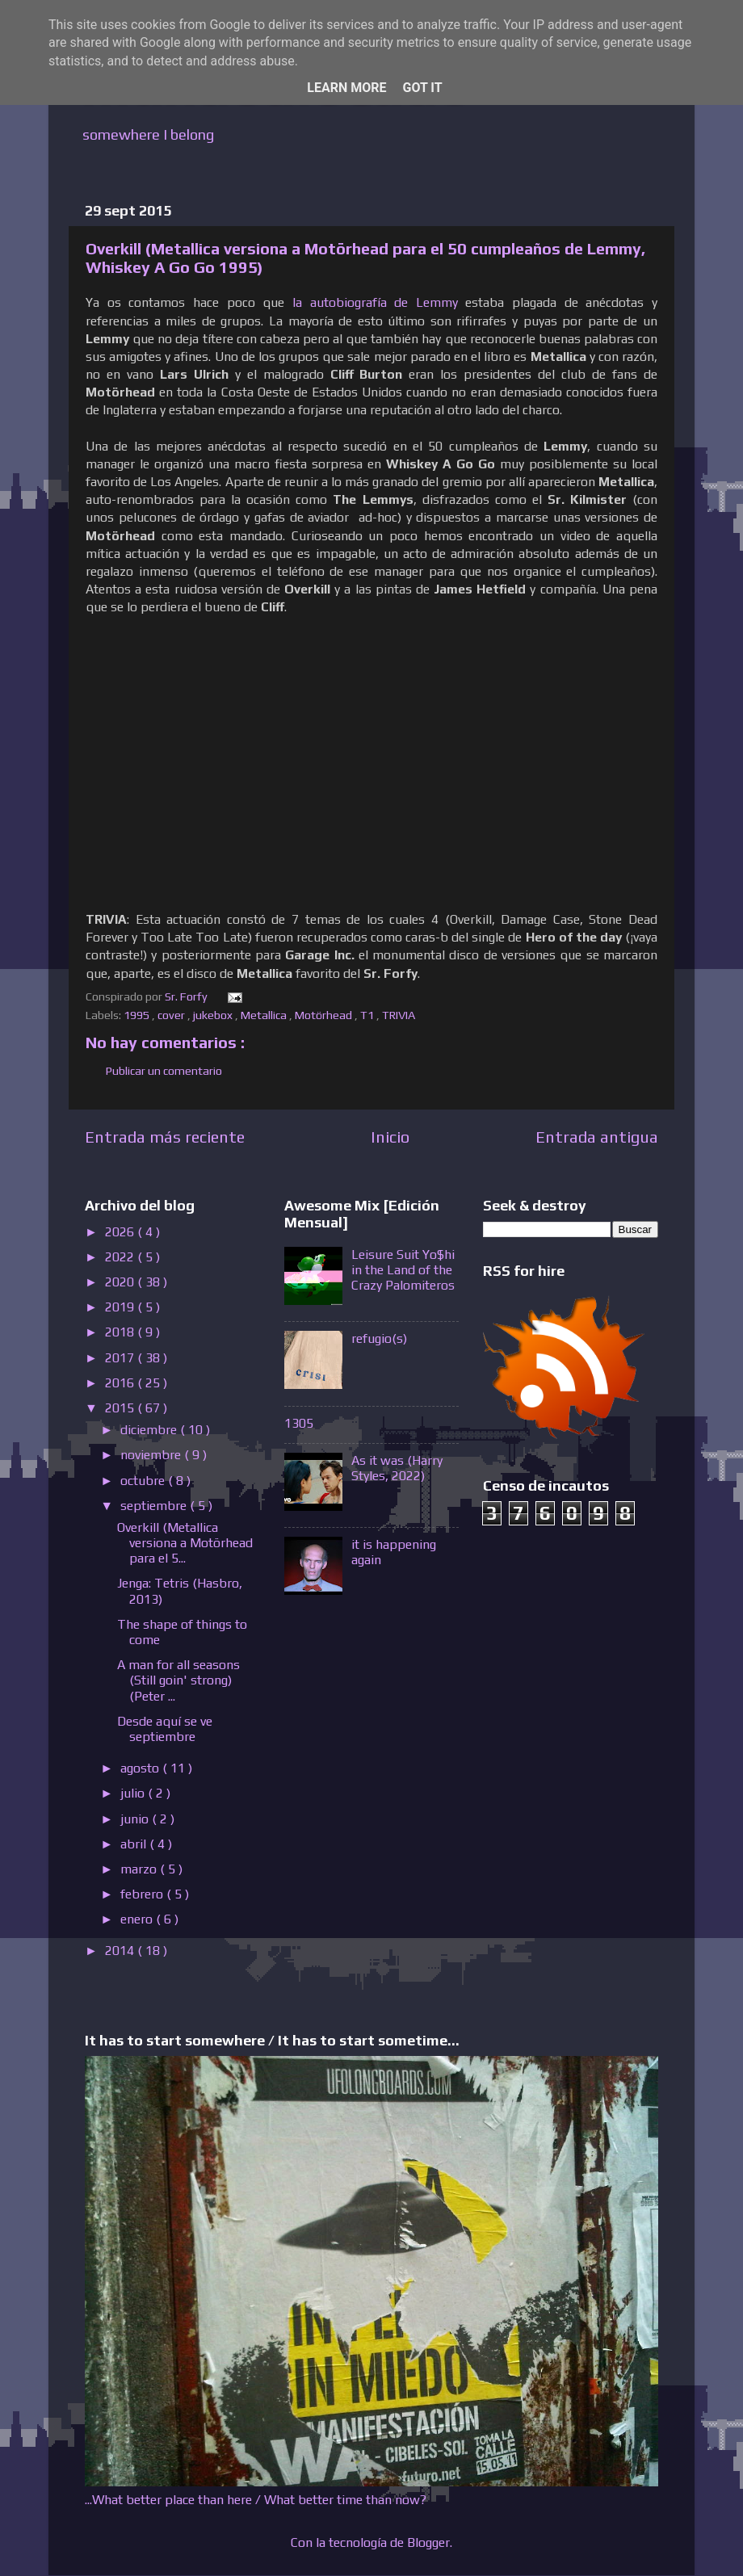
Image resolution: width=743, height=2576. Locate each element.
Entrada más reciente (165, 1136)
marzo (140, 1869)
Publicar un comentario (164, 1070)
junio (136, 1819)
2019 (121, 1307)
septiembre (155, 1505)
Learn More (346, 87)
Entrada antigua (596, 1136)
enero (138, 1919)
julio (134, 1793)
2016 (121, 1383)
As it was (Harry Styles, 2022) (397, 1468)
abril (134, 1844)
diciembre (150, 1429)
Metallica (265, 1015)
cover (172, 1015)
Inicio (390, 1136)
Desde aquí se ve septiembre (164, 1729)
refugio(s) (379, 1338)
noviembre (152, 1454)
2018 (121, 1332)
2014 (121, 1950)
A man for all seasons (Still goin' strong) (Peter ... (178, 1680)
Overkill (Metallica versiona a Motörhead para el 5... (185, 1543)
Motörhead (325, 1015)
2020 (121, 1282)
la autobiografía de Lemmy (375, 302)
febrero (143, 1894)
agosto (141, 1768)
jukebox (214, 1015)
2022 (121, 1257)
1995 (138, 1015)
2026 (121, 1232)
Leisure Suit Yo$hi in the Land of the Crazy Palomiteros (403, 1270)
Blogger (428, 2542)
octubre (144, 1480)
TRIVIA (400, 1015)
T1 (368, 1015)
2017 (121, 1358)
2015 (121, 1408)
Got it (422, 87)
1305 (298, 1423)
